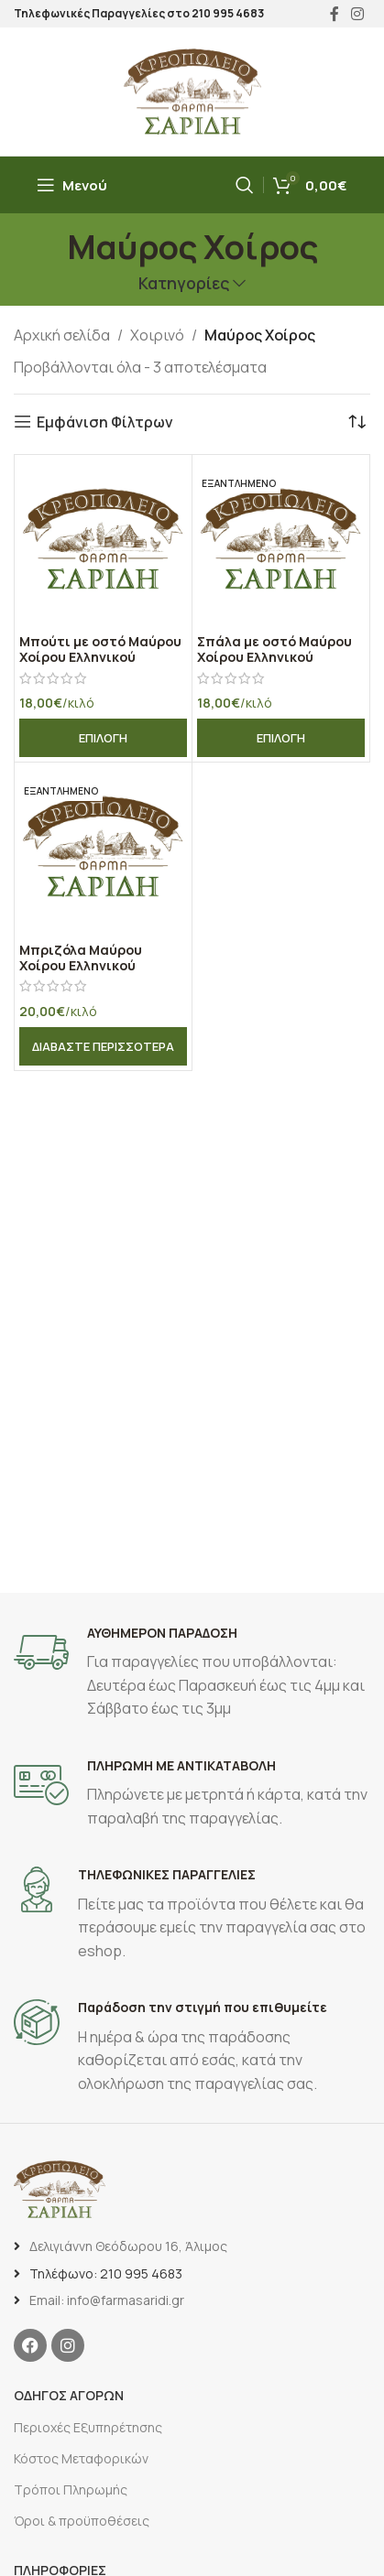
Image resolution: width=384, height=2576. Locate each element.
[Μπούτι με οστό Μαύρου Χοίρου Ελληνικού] (103, 543)
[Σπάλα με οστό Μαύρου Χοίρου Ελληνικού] (281, 543)
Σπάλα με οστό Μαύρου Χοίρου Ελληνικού (274, 649)
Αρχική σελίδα (62, 335)
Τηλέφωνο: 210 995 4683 (105, 2273)
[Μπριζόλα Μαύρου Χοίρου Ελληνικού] (103, 851)
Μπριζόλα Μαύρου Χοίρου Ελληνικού (80, 957)
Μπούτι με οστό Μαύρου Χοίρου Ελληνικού (100, 649)
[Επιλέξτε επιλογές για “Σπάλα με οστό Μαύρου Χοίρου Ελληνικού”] (281, 738)
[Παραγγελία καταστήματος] (356, 422)
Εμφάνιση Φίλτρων (105, 421)
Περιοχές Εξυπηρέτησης (88, 2427)
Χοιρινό (157, 335)
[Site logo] (192, 90)
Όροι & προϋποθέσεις (81, 2520)
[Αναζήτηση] (244, 185)
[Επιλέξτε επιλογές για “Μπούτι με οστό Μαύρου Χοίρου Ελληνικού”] (103, 738)
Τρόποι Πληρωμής (70, 2489)
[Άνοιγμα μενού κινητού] (71, 185)
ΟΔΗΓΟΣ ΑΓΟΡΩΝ (69, 2395)
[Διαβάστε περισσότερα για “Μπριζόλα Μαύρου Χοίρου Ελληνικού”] (103, 1046)
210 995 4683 (228, 13)
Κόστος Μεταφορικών (81, 2458)
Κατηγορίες (183, 284)
